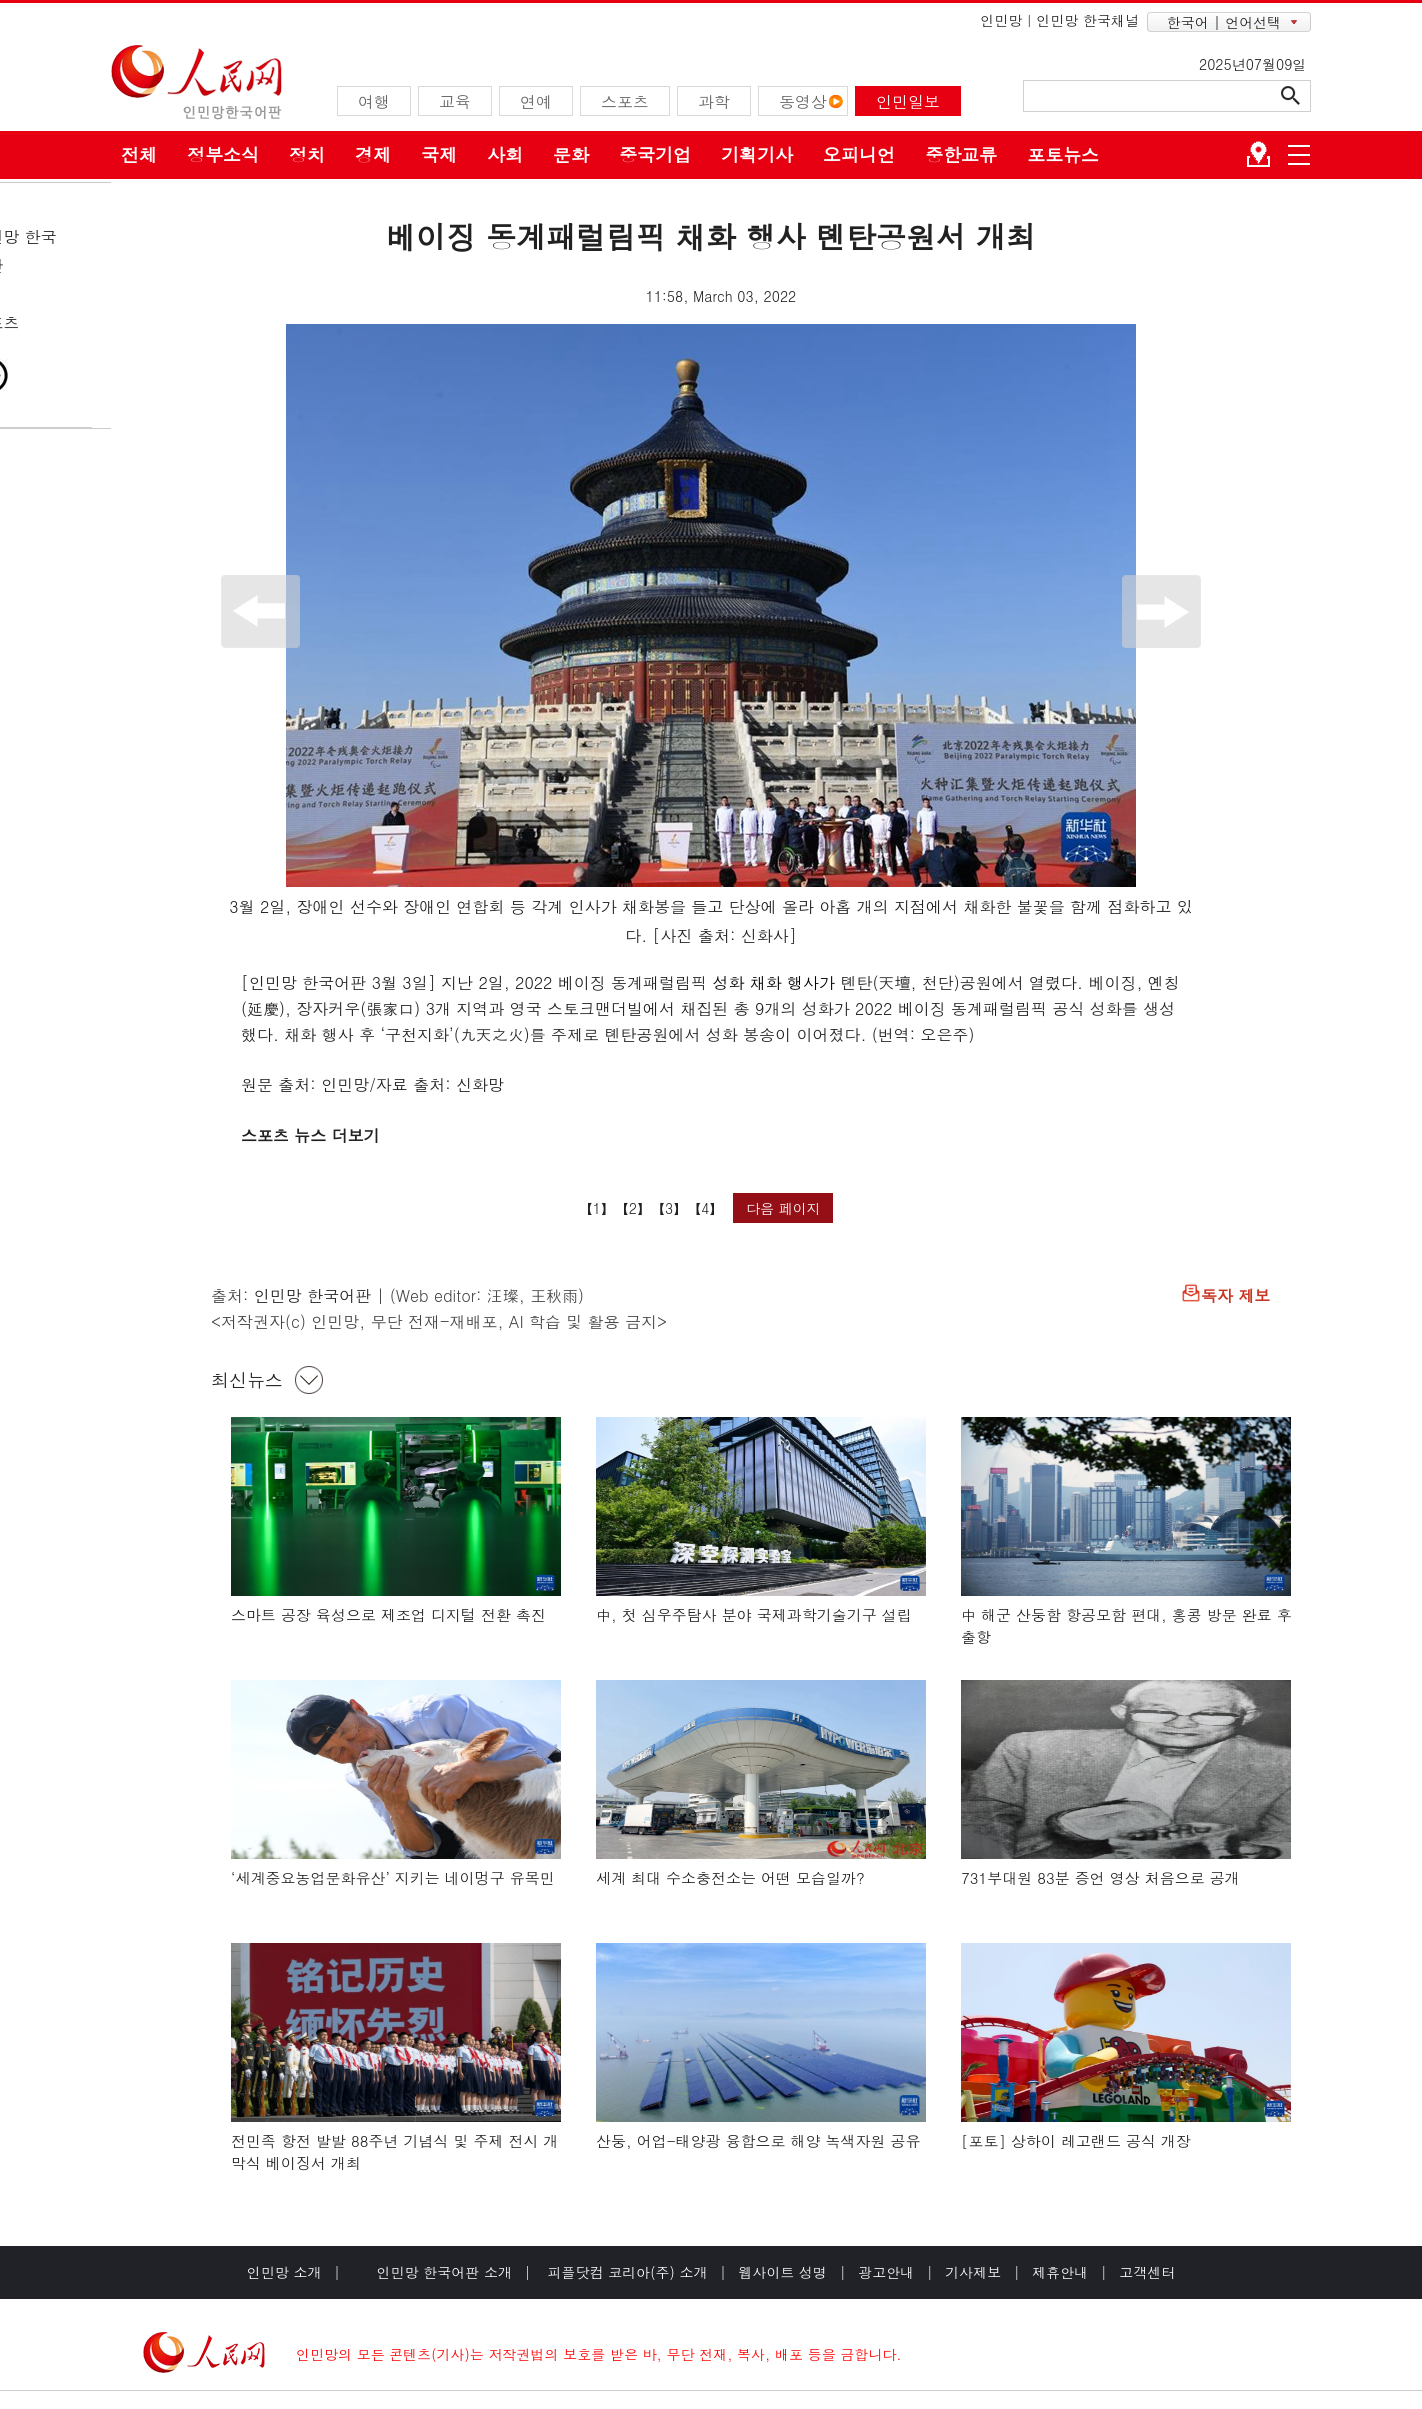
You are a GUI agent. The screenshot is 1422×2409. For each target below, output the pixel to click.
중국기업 (655, 154)
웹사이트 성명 (782, 2272)
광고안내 (886, 2272)
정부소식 (223, 154)
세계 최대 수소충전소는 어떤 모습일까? (730, 1877)
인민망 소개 (284, 2272)
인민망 (1001, 20)
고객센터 (1147, 2272)
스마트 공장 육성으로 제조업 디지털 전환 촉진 (388, 1614)
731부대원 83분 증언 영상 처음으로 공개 (1100, 1877)
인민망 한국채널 (1087, 20)
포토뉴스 (1063, 154)
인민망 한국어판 (312, 1295)
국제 (439, 154)
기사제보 (973, 2272)
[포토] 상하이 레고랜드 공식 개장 (1076, 2140)
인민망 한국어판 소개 (444, 2272)
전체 (139, 154)
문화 (571, 154)
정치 (307, 154)
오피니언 (859, 154)
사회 (505, 154)
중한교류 (961, 154)
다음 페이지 (783, 1208)
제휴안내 (1060, 2272)
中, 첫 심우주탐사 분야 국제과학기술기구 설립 (754, 1614)
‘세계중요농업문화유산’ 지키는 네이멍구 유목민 (393, 1877)
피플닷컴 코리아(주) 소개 (625, 2272)
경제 (373, 154)
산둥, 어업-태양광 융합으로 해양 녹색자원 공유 (758, 2140)
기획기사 (757, 154)
